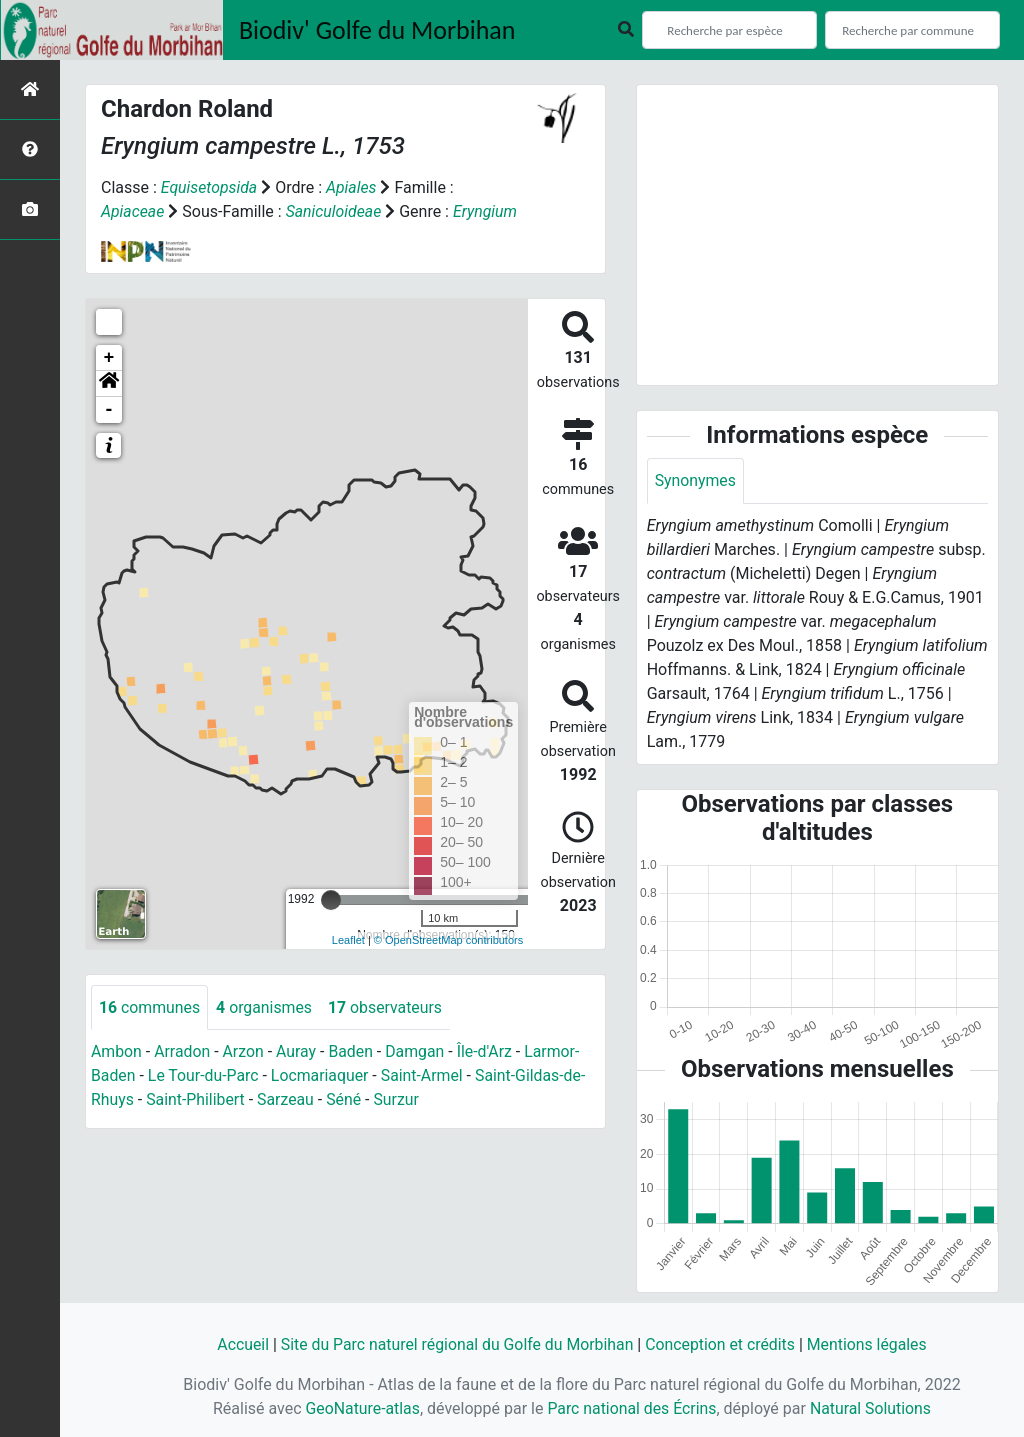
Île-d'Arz (488, 1052)
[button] (109, 384)
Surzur (399, 1100)
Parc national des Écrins (631, 1408)
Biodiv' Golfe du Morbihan (377, 30)
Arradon (183, 1052)
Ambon (116, 1052)
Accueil (239, 1344)
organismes (265, 1007)
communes (150, 1007)
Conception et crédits (722, 1344)
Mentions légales (869, 1344)
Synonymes (696, 480)
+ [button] (109, 358)
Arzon (245, 1052)
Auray (298, 1052)
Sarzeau (287, 1100)
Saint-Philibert (197, 1100)
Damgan (418, 1052)
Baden (353, 1052)
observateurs (387, 1007)
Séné (346, 1100)
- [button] (109, 410)
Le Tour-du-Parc (204, 1076)
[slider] (331, 900)
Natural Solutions (872, 1408)
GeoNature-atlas (361, 1408)
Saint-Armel (425, 1076)
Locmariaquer (322, 1076)
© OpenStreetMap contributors (448, 940)
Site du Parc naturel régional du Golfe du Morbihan (455, 1344)
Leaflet (348, 940)
